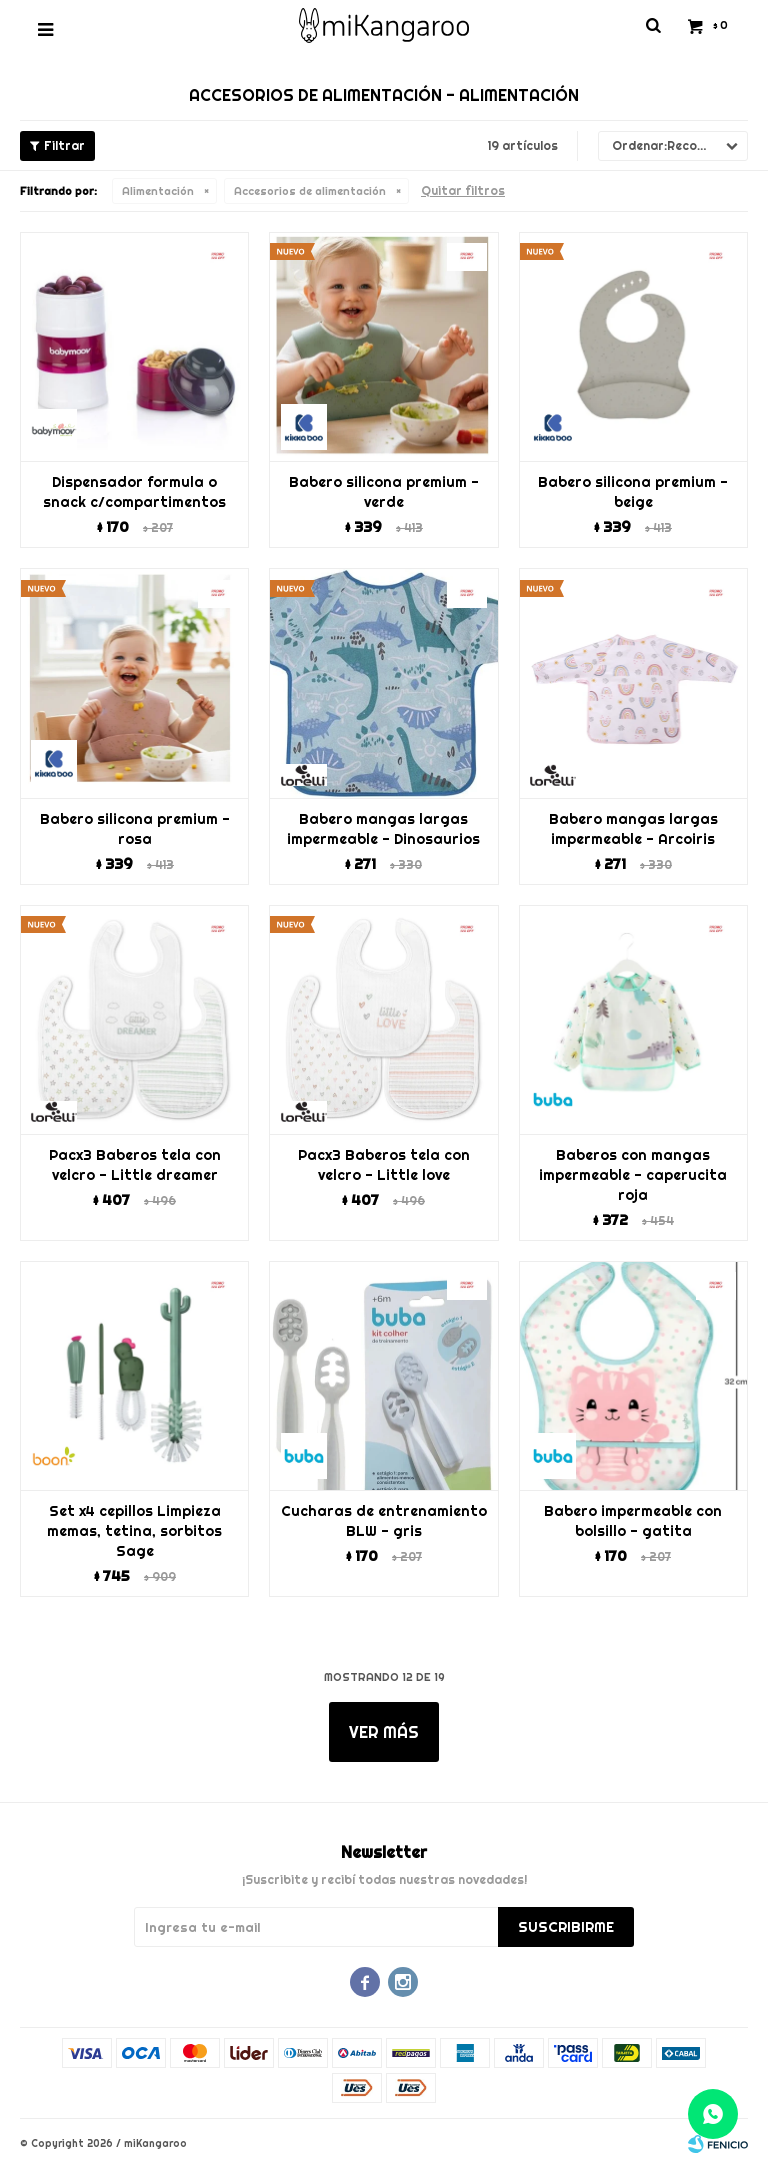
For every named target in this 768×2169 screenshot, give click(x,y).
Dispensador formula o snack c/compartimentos (134, 492)
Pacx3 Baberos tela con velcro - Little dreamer (135, 1165)
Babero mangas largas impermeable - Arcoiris (633, 829)
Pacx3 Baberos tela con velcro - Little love (384, 1165)
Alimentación (158, 191)
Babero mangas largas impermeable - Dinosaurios (383, 829)
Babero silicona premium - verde (384, 492)
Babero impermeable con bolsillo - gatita (633, 1521)
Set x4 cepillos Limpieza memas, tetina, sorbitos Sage (134, 1531)
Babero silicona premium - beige (633, 492)
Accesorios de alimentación (310, 191)
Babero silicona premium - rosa (135, 829)
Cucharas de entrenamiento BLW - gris (384, 1521)
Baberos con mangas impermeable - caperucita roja (633, 1175)
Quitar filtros (463, 190)
